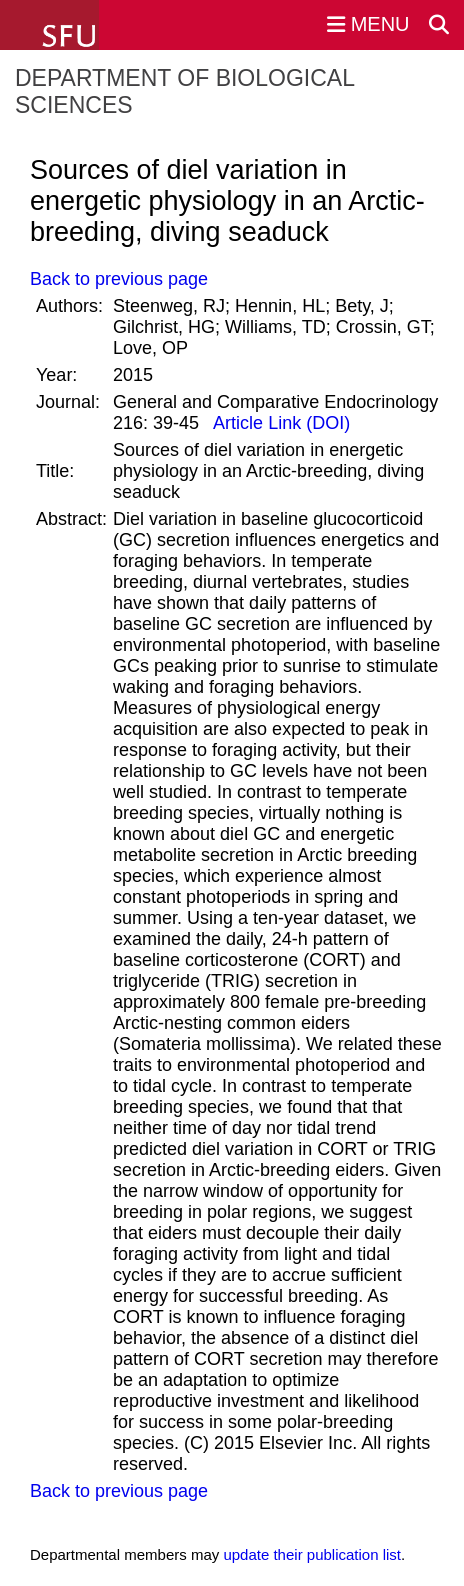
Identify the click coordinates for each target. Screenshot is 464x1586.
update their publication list (312, 1554)
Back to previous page (119, 279)
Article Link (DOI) (279, 423)
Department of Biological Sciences (184, 91)
